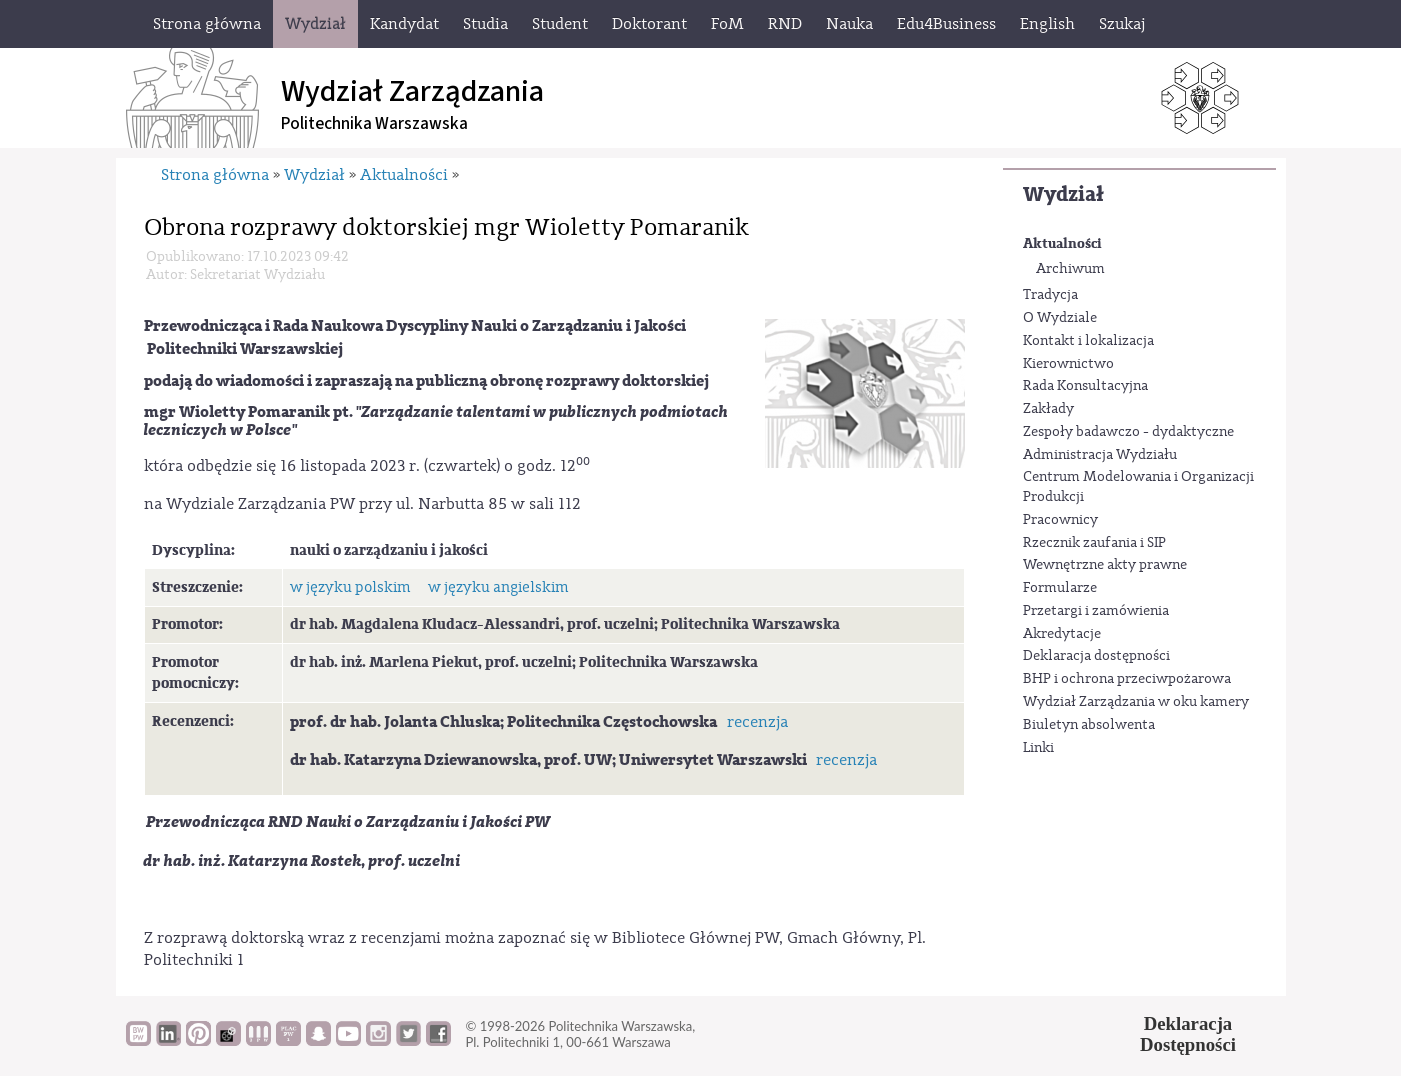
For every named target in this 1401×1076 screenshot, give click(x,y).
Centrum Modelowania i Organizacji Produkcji (1138, 487)
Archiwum (1070, 269)
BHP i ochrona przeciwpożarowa (1127, 679)
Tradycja (1050, 295)
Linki (1038, 748)
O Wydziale (1060, 318)
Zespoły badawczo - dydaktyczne (1128, 432)
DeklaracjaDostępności (1188, 1034)
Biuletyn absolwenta (1089, 725)
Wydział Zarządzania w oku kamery (1136, 702)
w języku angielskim (498, 587)
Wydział (1063, 194)
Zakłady (1048, 409)
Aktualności (1062, 243)
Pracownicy (1060, 520)
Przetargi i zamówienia (1096, 611)
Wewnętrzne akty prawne (1105, 565)
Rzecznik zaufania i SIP (1094, 543)
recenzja (757, 722)
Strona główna (215, 175)
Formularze (1060, 588)
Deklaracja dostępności (1096, 656)
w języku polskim (350, 587)
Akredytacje (1062, 634)
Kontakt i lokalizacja (1088, 341)
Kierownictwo (1068, 364)
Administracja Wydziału (1100, 455)
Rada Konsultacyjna (1085, 386)
